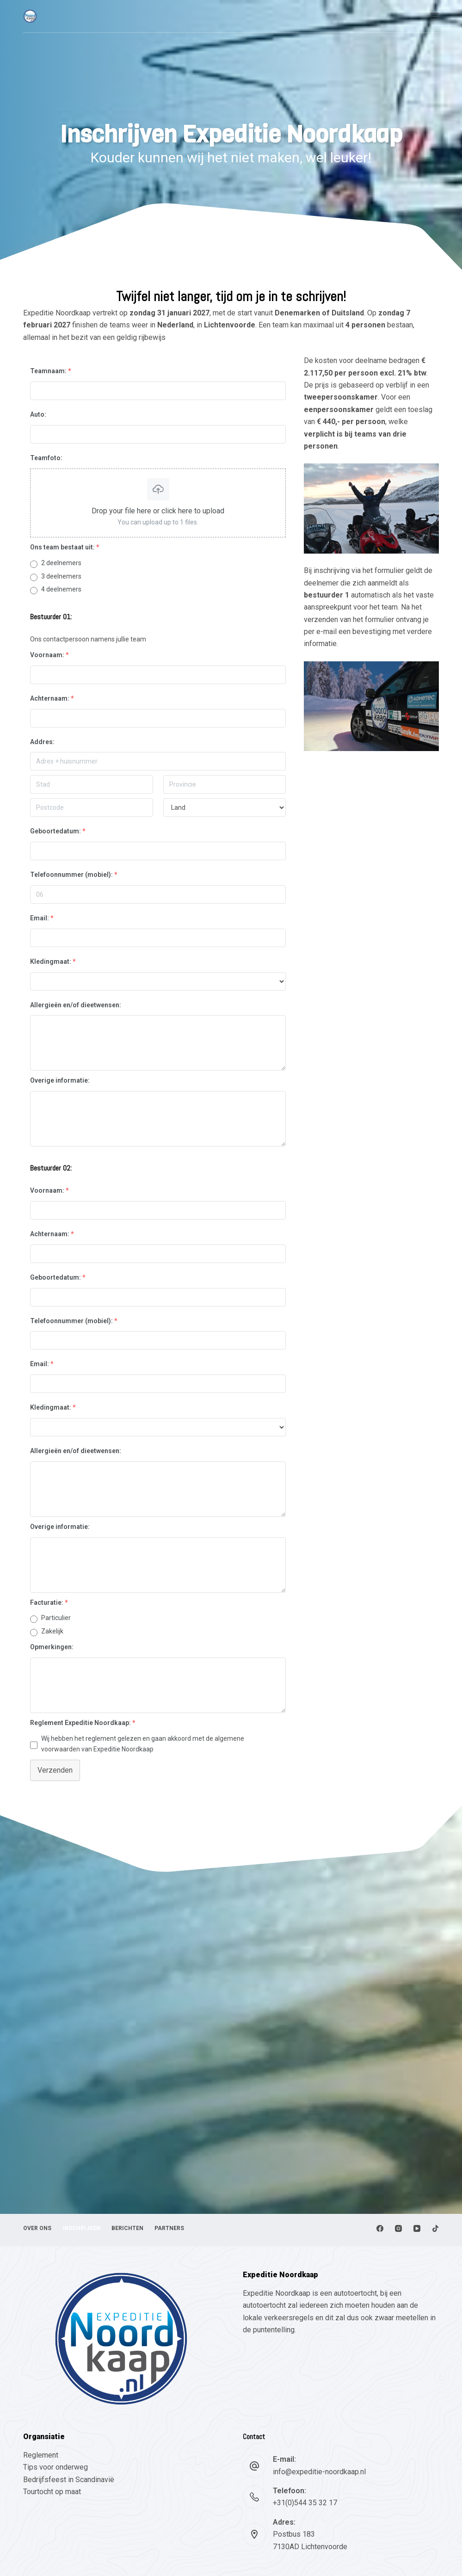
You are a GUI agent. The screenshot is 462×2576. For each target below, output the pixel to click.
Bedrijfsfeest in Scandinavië (68, 2479)
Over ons (37, 2228)
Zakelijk (52, 1631)
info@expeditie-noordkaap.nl (319, 2471)
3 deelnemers (61, 576)
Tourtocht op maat (53, 2491)
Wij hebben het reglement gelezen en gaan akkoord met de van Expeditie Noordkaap (142, 1744)
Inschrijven (82, 2228)
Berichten (128, 2228)
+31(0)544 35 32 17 (305, 2502)
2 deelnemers (61, 563)
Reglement (40, 2455)
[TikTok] (435, 2228)
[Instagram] (398, 2228)
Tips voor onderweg (55, 2467)
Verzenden (55, 1770)
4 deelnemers (61, 589)
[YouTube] (416, 2228)
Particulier (56, 1617)
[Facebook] (379, 2228)
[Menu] (435, 16)
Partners (170, 2228)
